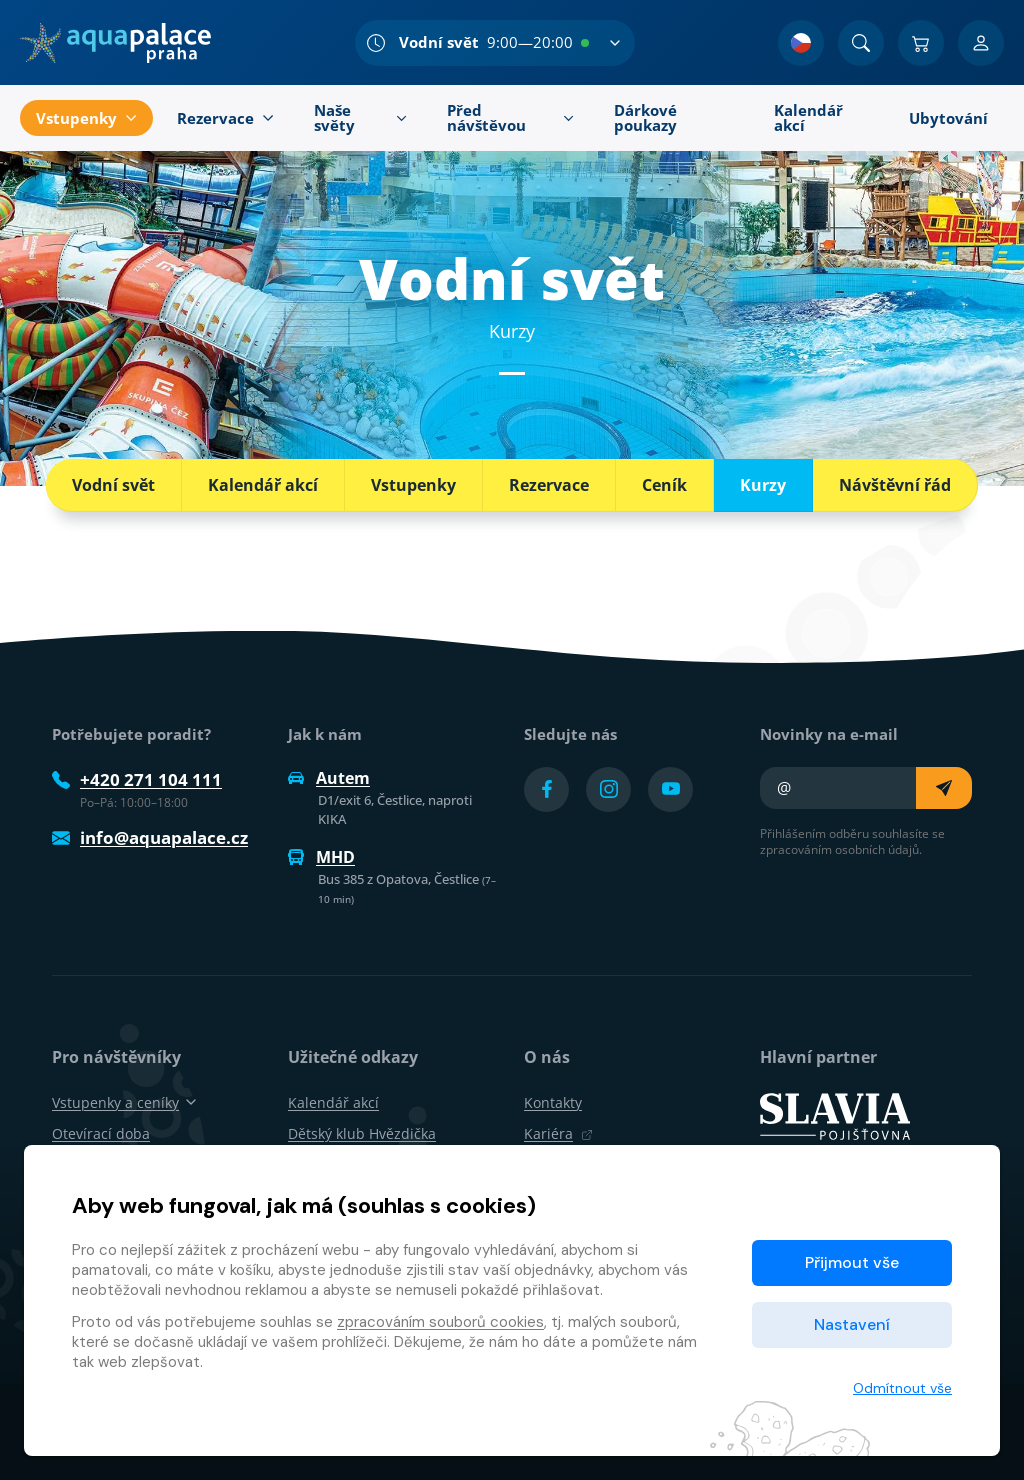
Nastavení (852, 1324)
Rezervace (549, 485)
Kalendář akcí (263, 485)
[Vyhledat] (861, 43)
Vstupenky (413, 485)
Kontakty (553, 1102)
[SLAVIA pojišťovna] (835, 1115)
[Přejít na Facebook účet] (546, 789)
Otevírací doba (101, 1133)
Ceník (664, 485)
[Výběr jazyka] (801, 43)
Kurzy (763, 485)
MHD (321, 857)
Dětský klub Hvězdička (362, 1133)
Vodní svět (113, 485)
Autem (329, 778)
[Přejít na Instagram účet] (608, 789)
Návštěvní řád (895, 485)
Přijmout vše (852, 1262)
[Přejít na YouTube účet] (670, 789)
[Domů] (115, 43)
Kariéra (558, 1133)
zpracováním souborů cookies (440, 1322)
